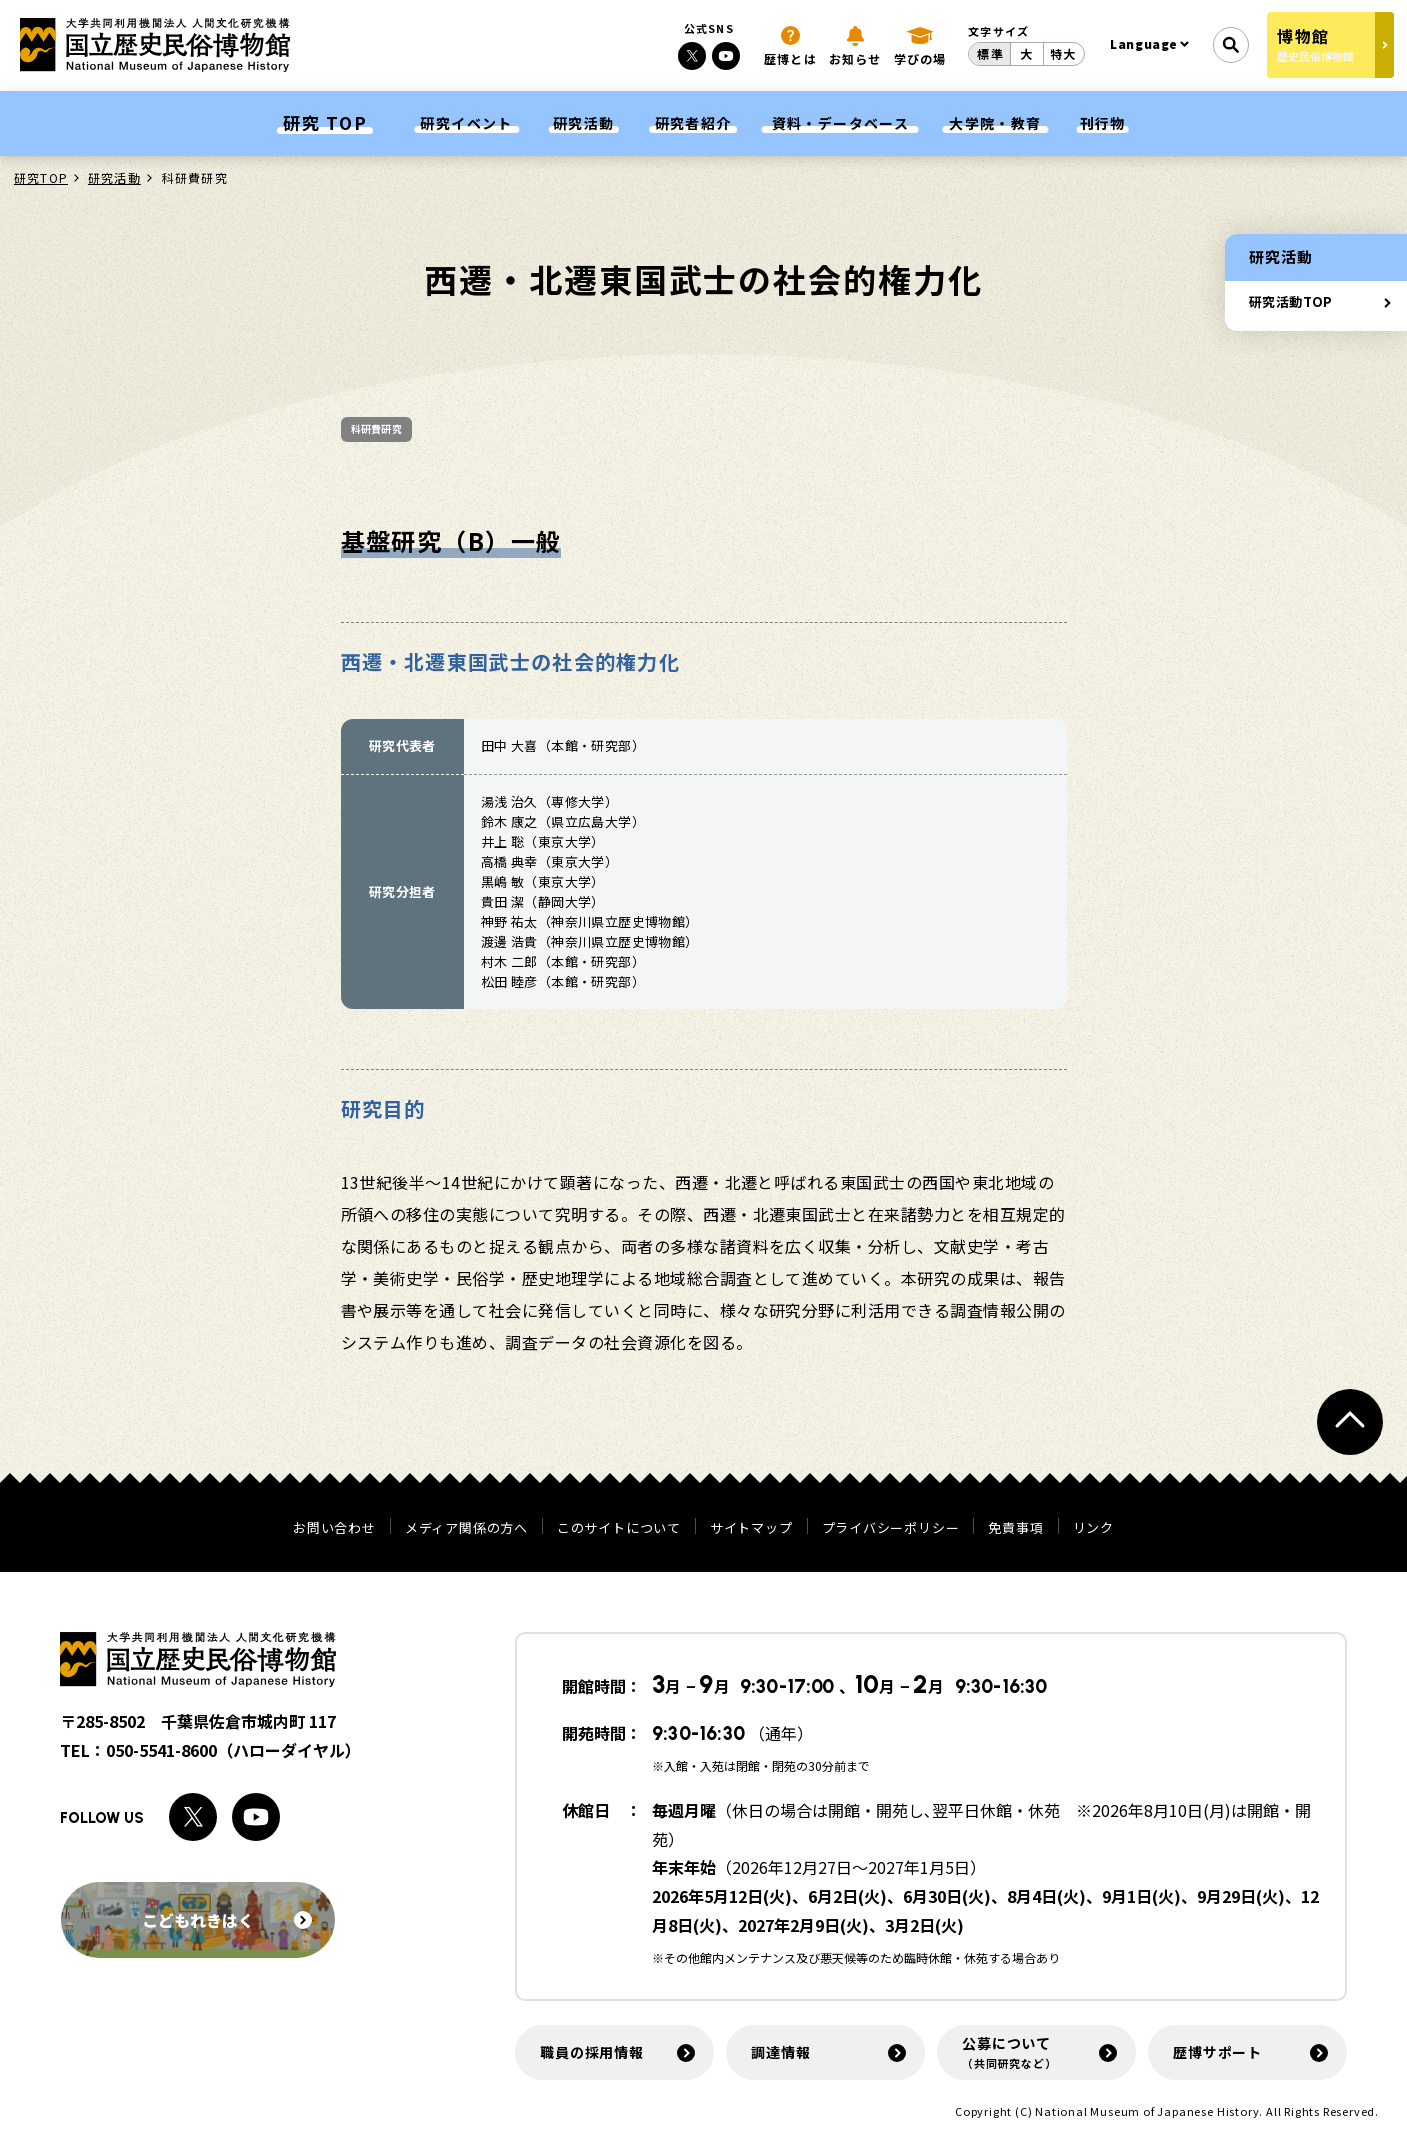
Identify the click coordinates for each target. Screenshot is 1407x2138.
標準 (990, 53)
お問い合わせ (334, 1527)
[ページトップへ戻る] (1350, 1422)
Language (1144, 43)
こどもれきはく (227, 1920)
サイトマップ (751, 1527)
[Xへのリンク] (692, 56)
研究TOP (41, 177)
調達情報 (780, 2052)
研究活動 (114, 177)
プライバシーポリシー (891, 1527)
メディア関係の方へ (466, 1527)
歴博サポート (1217, 2052)
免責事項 (1015, 1527)
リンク (1093, 1527)
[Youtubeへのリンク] (726, 56)
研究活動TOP (1291, 301)
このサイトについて (619, 1527)
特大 (1063, 53)
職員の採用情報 (592, 2052)
